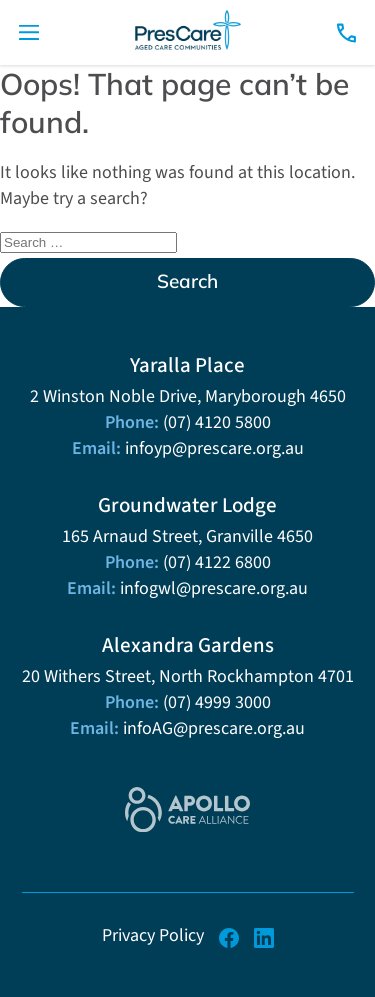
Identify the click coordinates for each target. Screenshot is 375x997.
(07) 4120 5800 (217, 422)
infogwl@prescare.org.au (214, 588)
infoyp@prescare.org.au (214, 448)
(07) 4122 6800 (217, 562)
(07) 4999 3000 (217, 702)
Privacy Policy (153, 935)
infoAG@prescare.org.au (214, 728)
